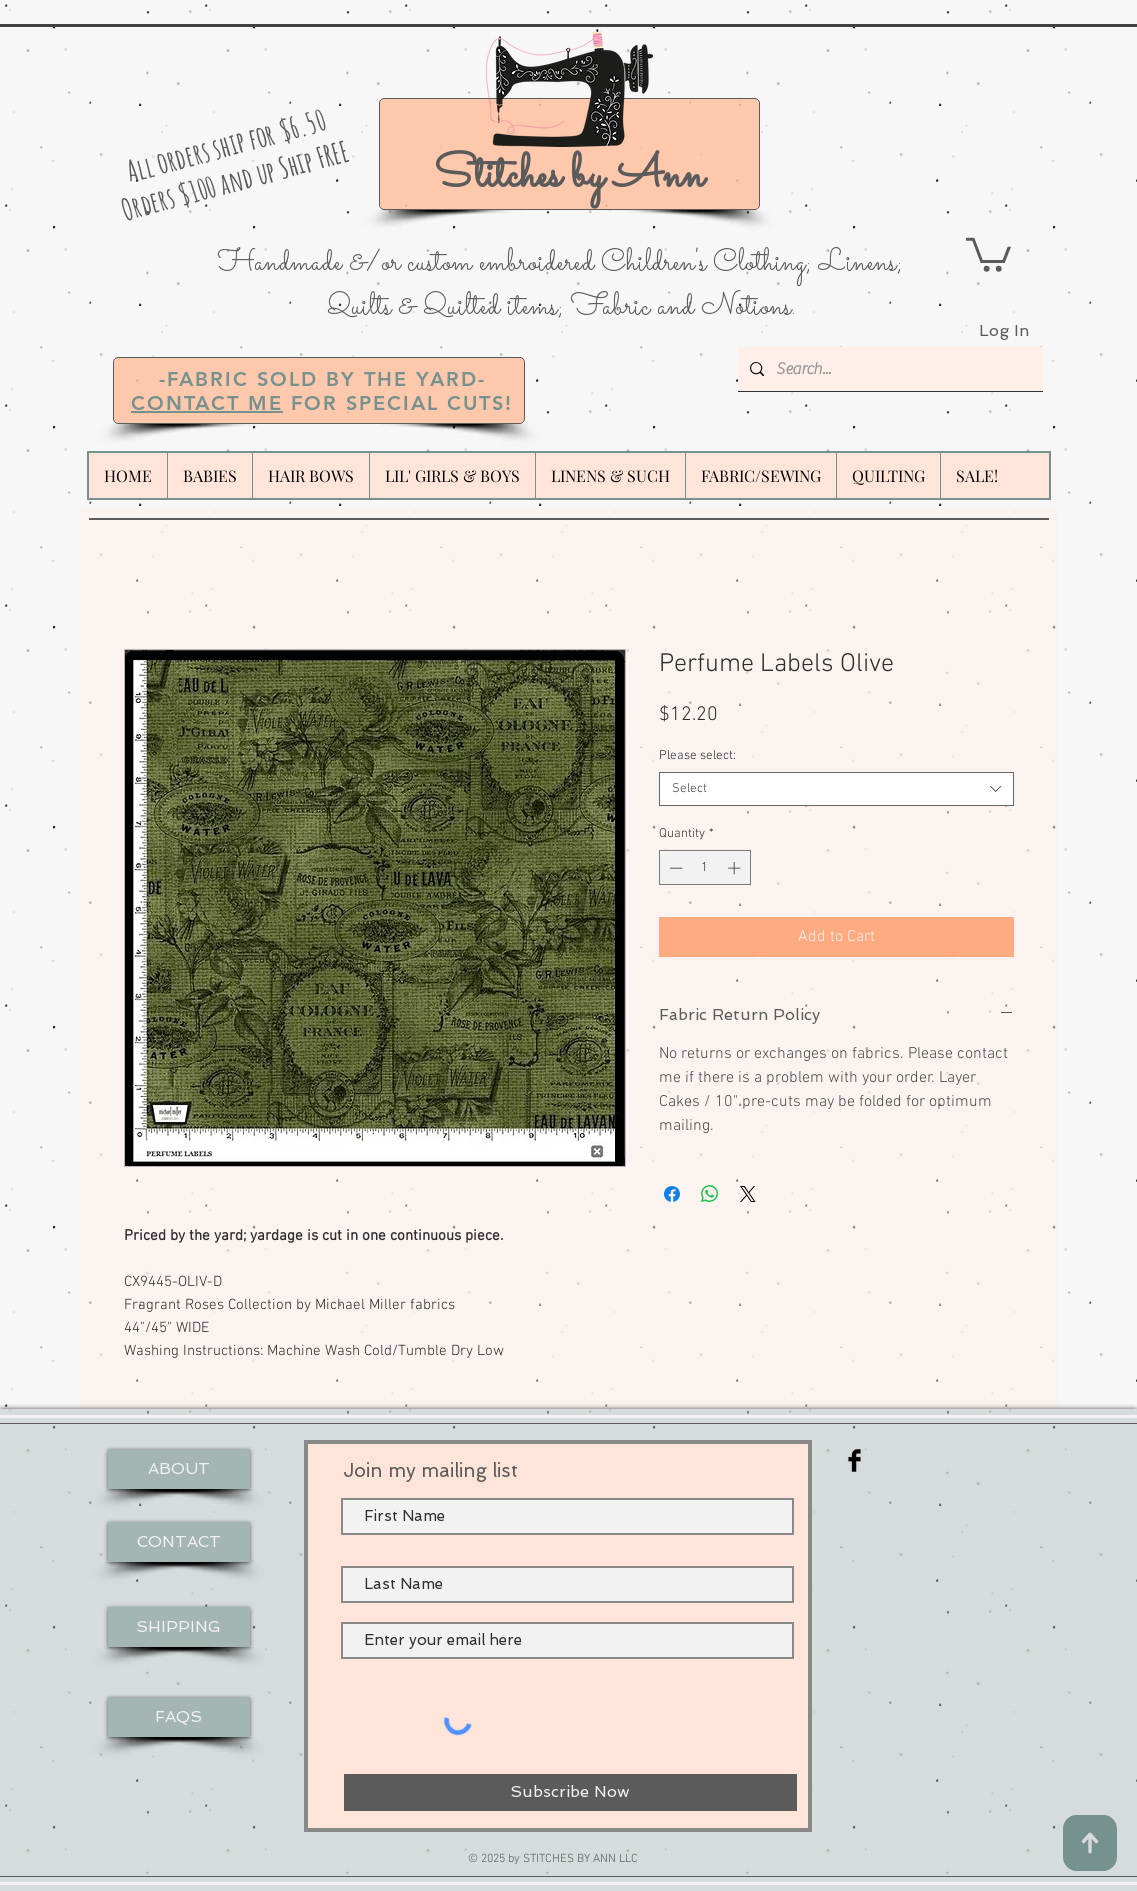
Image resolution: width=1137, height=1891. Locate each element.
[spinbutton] (704, 868)
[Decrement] (674, 868)
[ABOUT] (179, 1469)
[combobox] (836, 789)
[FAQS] (179, 1717)
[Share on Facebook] (672, 1194)
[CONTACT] (179, 1542)
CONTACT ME (207, 403)
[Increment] (736, 868)
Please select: (697, 756)
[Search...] (888, 369)
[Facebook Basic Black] (854, 1460)
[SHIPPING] (179, 1627)
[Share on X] (748, 1194)
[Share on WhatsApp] (710, 1194)
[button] (988, 253)
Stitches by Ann (569, 176)
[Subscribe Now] (570, 1792)
